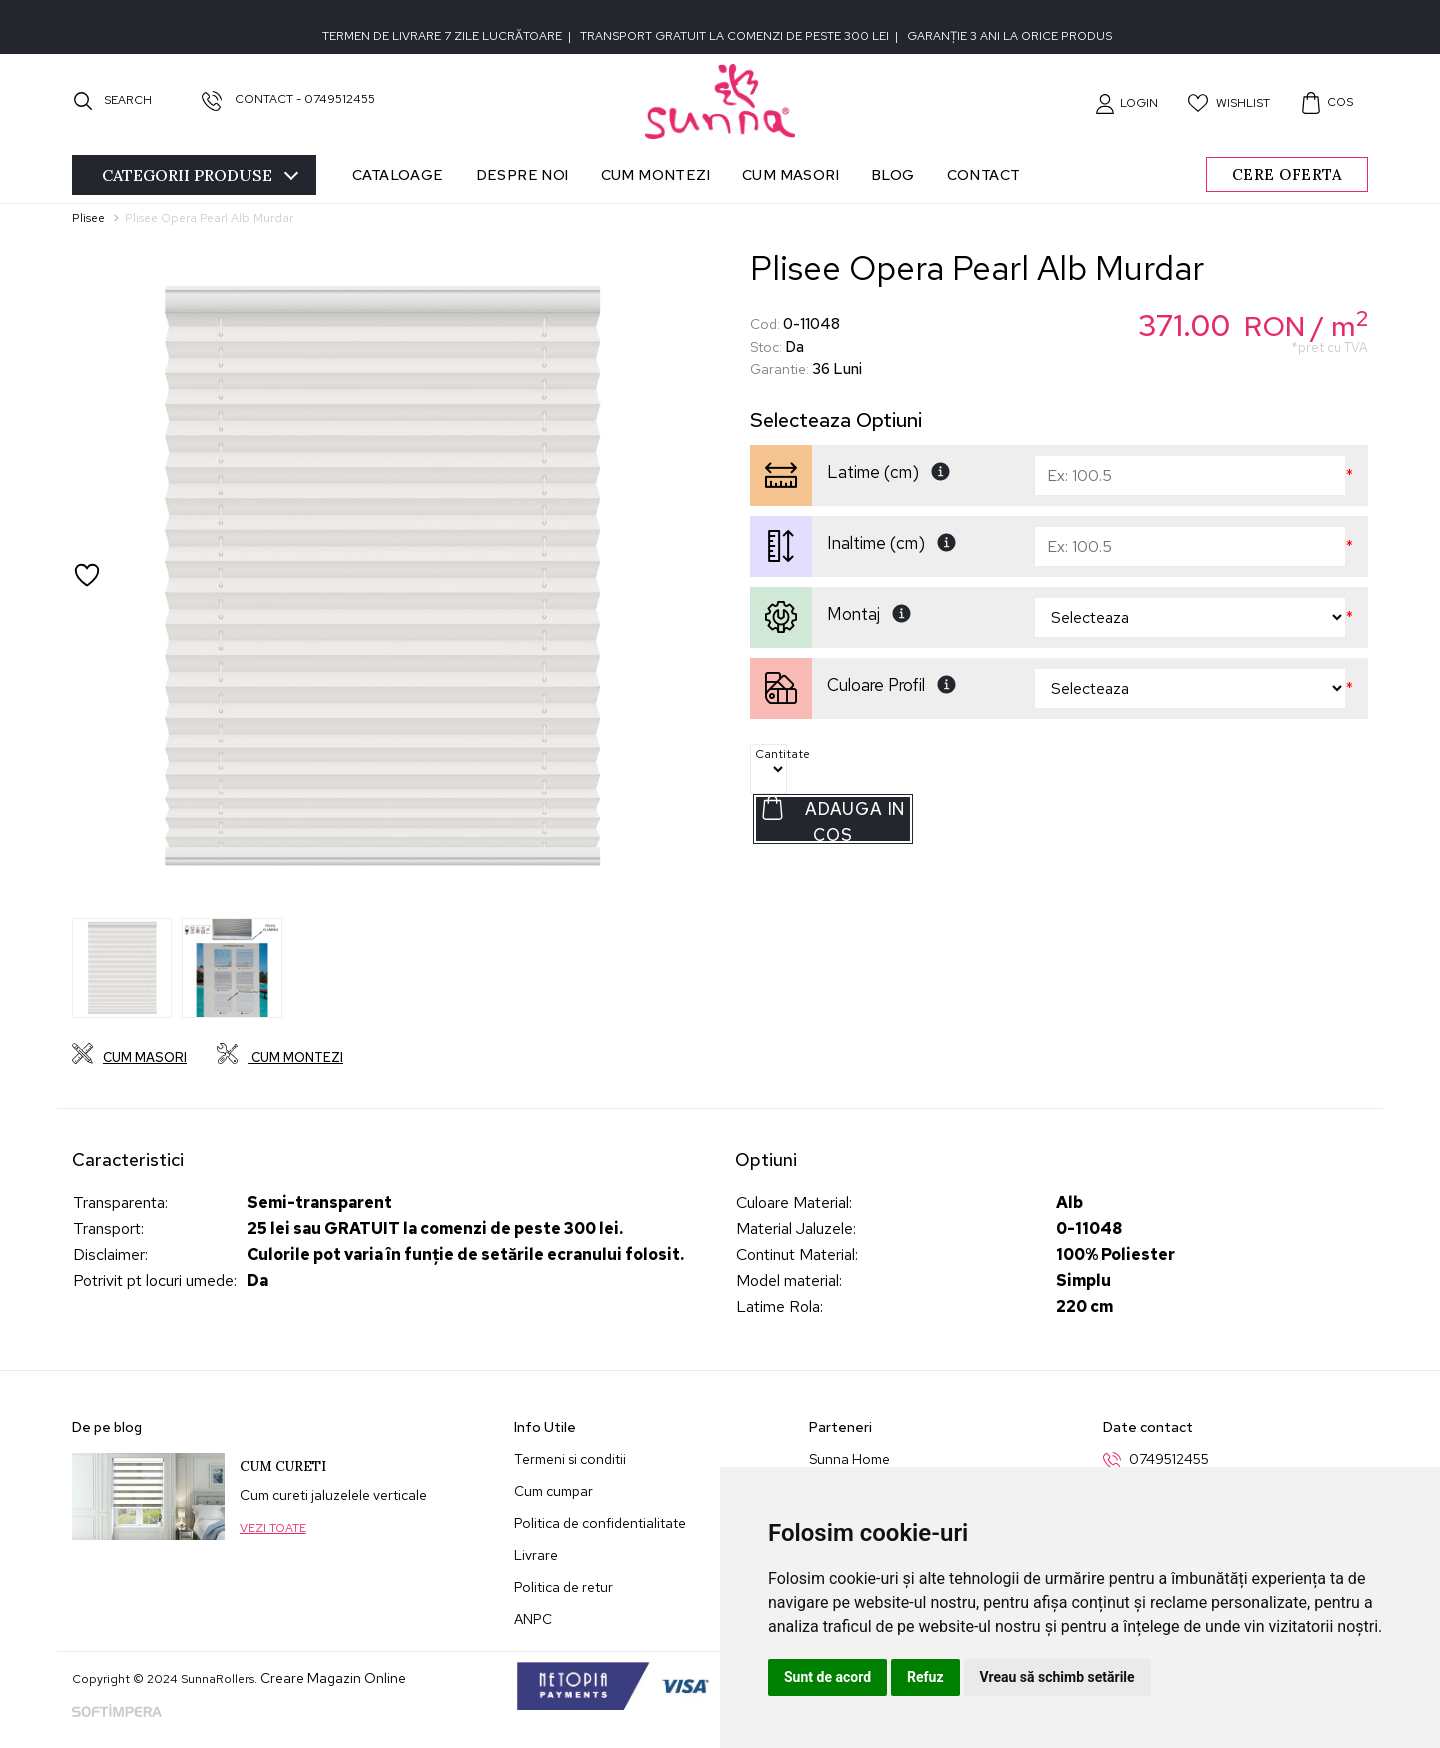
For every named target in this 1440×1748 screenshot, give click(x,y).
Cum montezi (655, 174)
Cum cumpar (553, 1491)
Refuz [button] (925, 1677)
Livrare (536, 1555)
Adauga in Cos (832, 819)
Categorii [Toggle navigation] (200, 175)
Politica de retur (563, 1587)
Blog (893, 174)
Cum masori (790, 174)
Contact (984, 174)
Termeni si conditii (570, 1459)
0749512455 (1169, 1459)
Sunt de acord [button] (827, 1677)
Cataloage (398, 174)
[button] (1126, 103)
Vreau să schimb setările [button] (1057, 1677)
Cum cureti (283, 1466)
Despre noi (522, 174)
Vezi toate (273, 1528)
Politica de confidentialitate (600, 1523)
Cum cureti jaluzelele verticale (333, 1495)
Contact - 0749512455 (288, 99)
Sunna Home (849, 1459)
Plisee (88, 218)
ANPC (533, 1619)
